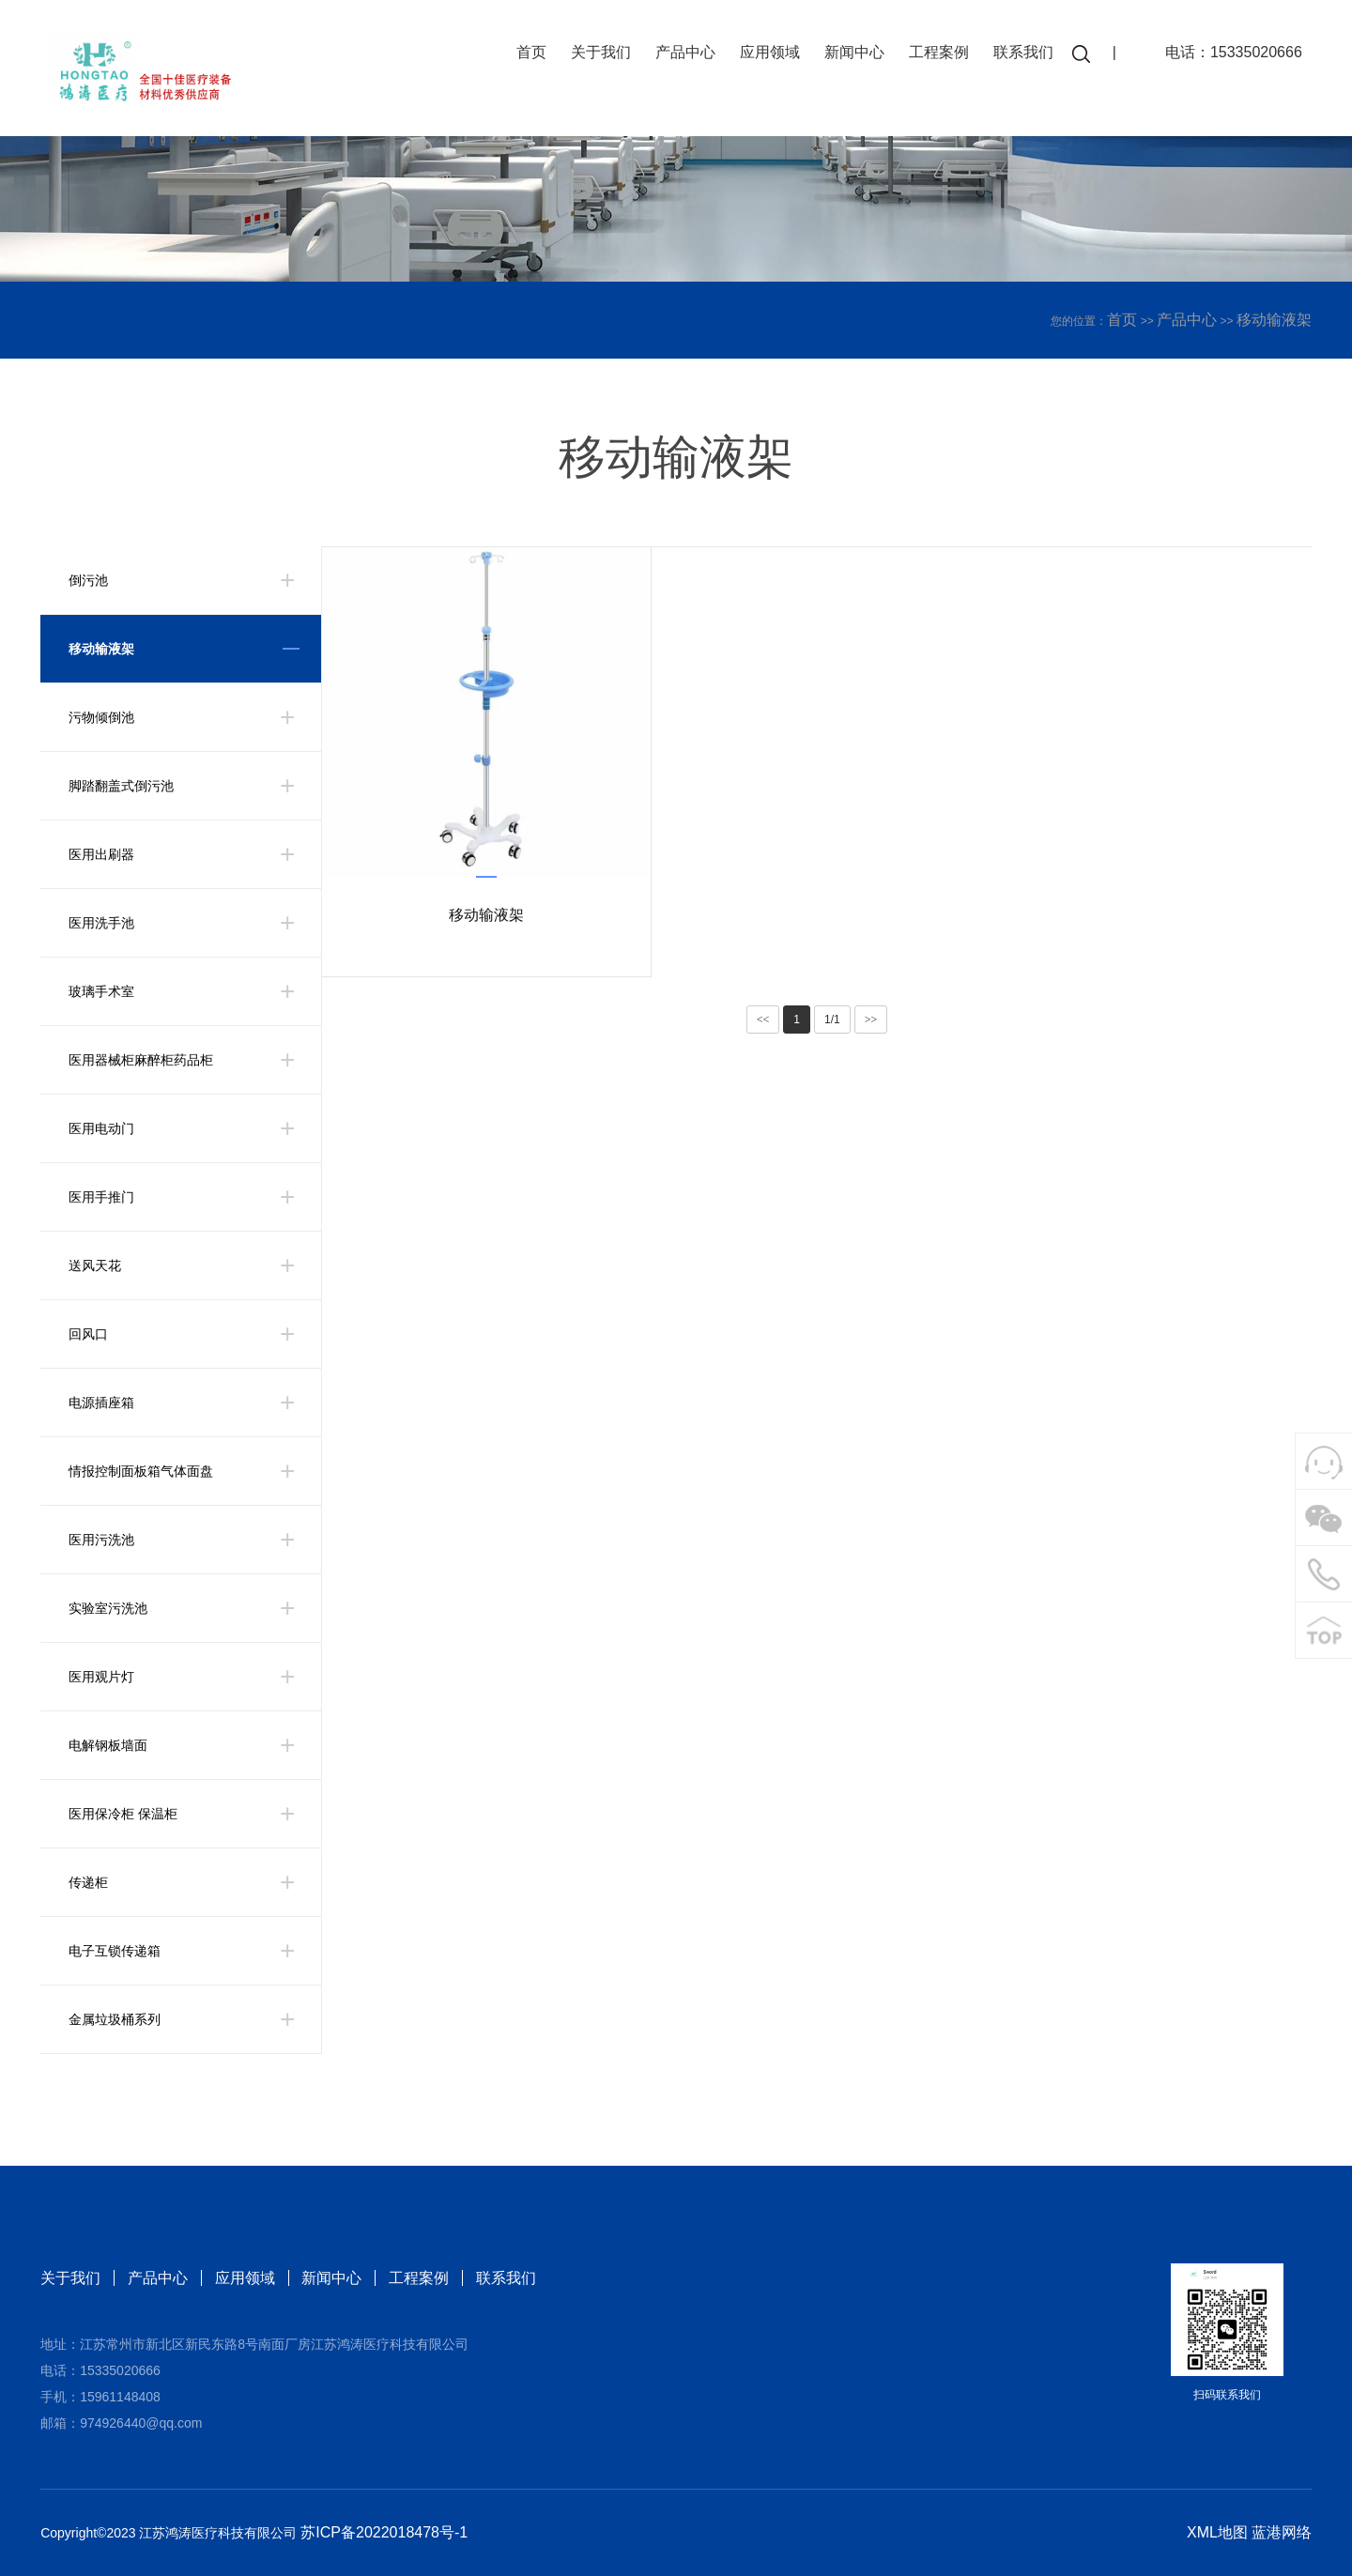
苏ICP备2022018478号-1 (384, 2532)
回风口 (88, 1334)
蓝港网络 (1282, 2532)
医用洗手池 (101, 922)
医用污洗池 (101, 1539)
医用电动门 (101, 1128)
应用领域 (767, 54)
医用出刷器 (101, 854)
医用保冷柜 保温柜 (123, 1813)
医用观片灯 (101, 1676)
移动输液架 (1274, 320)
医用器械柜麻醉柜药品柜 (141, 1059)
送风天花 (95, 1265)
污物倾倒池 (101, 717)
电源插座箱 (101, 1402)
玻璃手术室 (101, 991)
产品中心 (683, 54)
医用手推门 (101, 1196)
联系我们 (1021, 54)
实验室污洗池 (108, 1608)
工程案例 (936, 54)
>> (871, 1019)
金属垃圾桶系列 (115, 2019)
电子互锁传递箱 (115, 1950)
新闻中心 (852, 54)
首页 (529, 54)
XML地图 (1217, 2532)
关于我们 (598, 54)
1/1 (832, 1019)
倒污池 (88, 580)
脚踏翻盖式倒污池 (121, 785)
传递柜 (88, 1882)
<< (763, 1019)
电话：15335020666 (1230, 54)
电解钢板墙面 (108, 1745)
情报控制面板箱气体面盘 (141, 1471)
